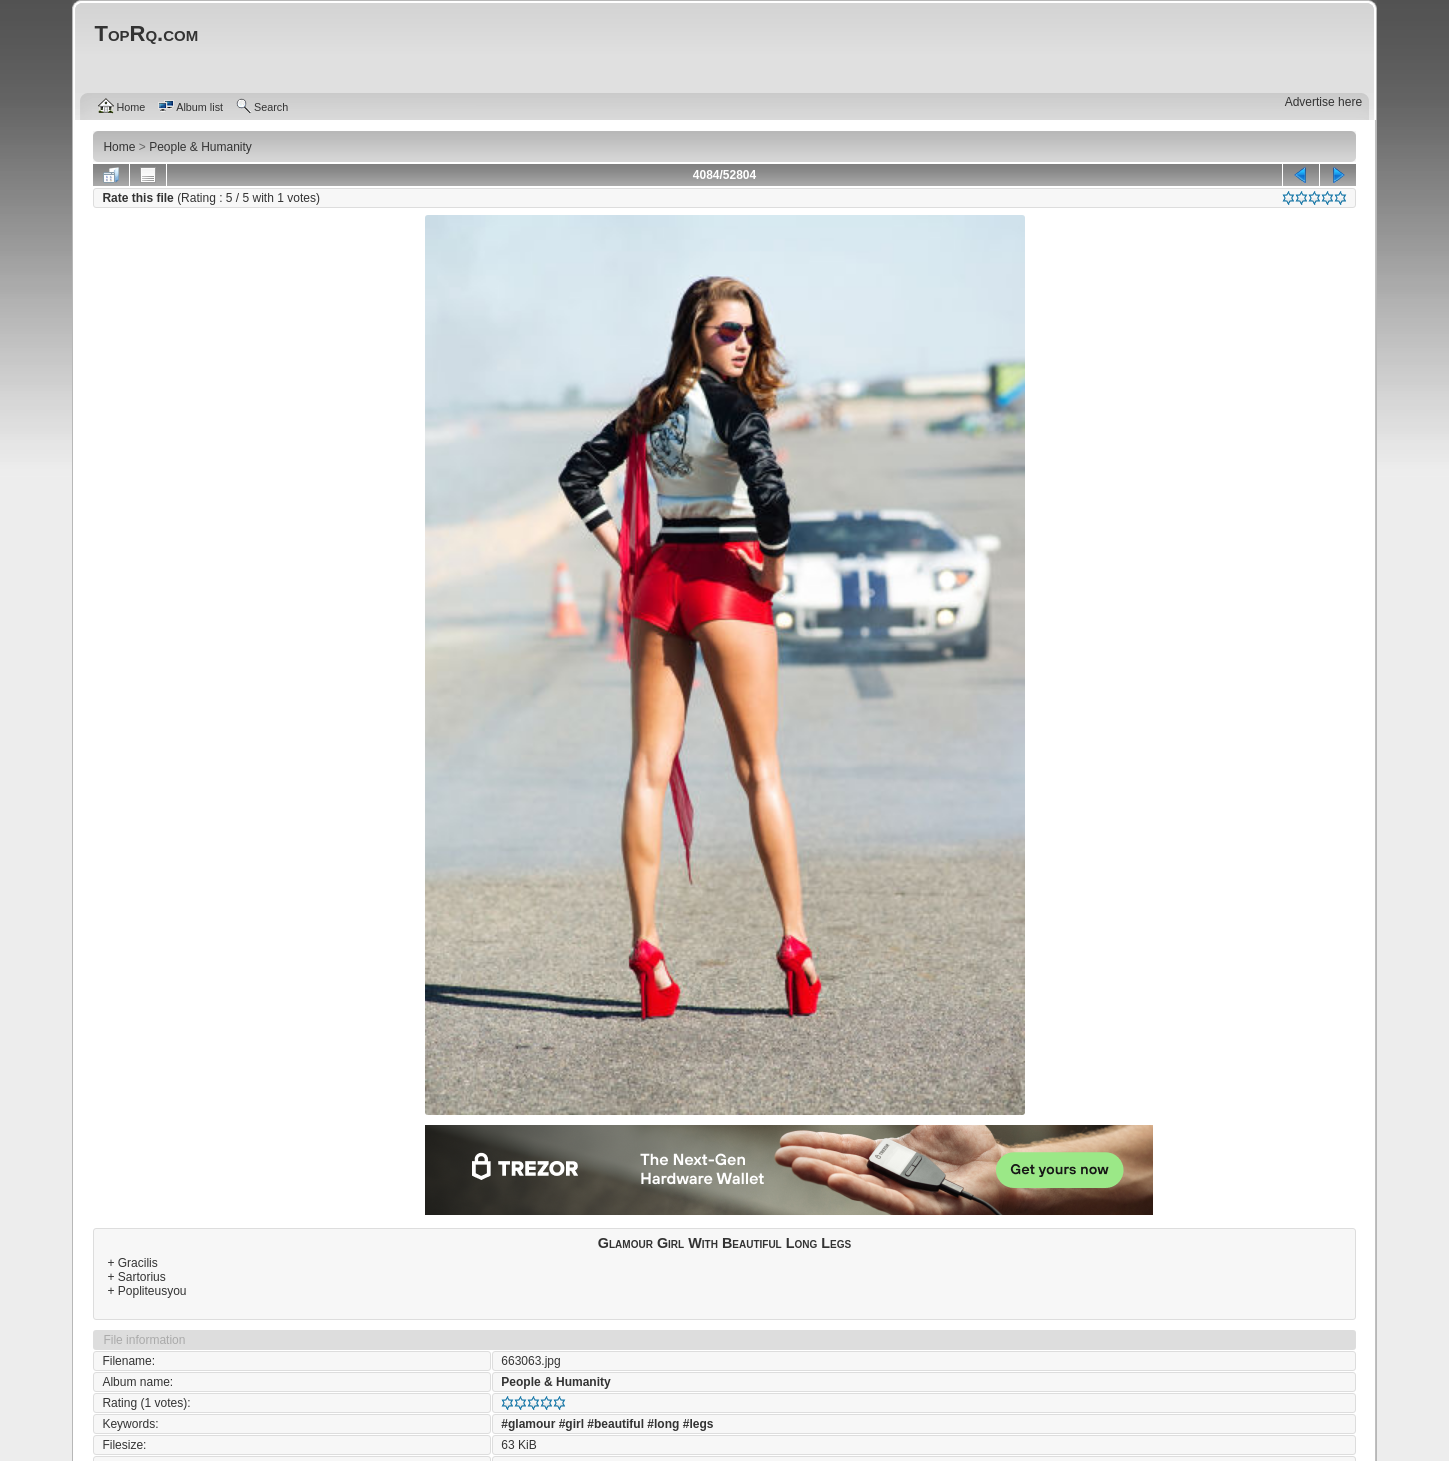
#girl (571, 1424)
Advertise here (1323, 102)
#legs (698, 1424)
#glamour (528, 1424)
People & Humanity (555, 1382)
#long (663, 1424)
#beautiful (615, 1424)
